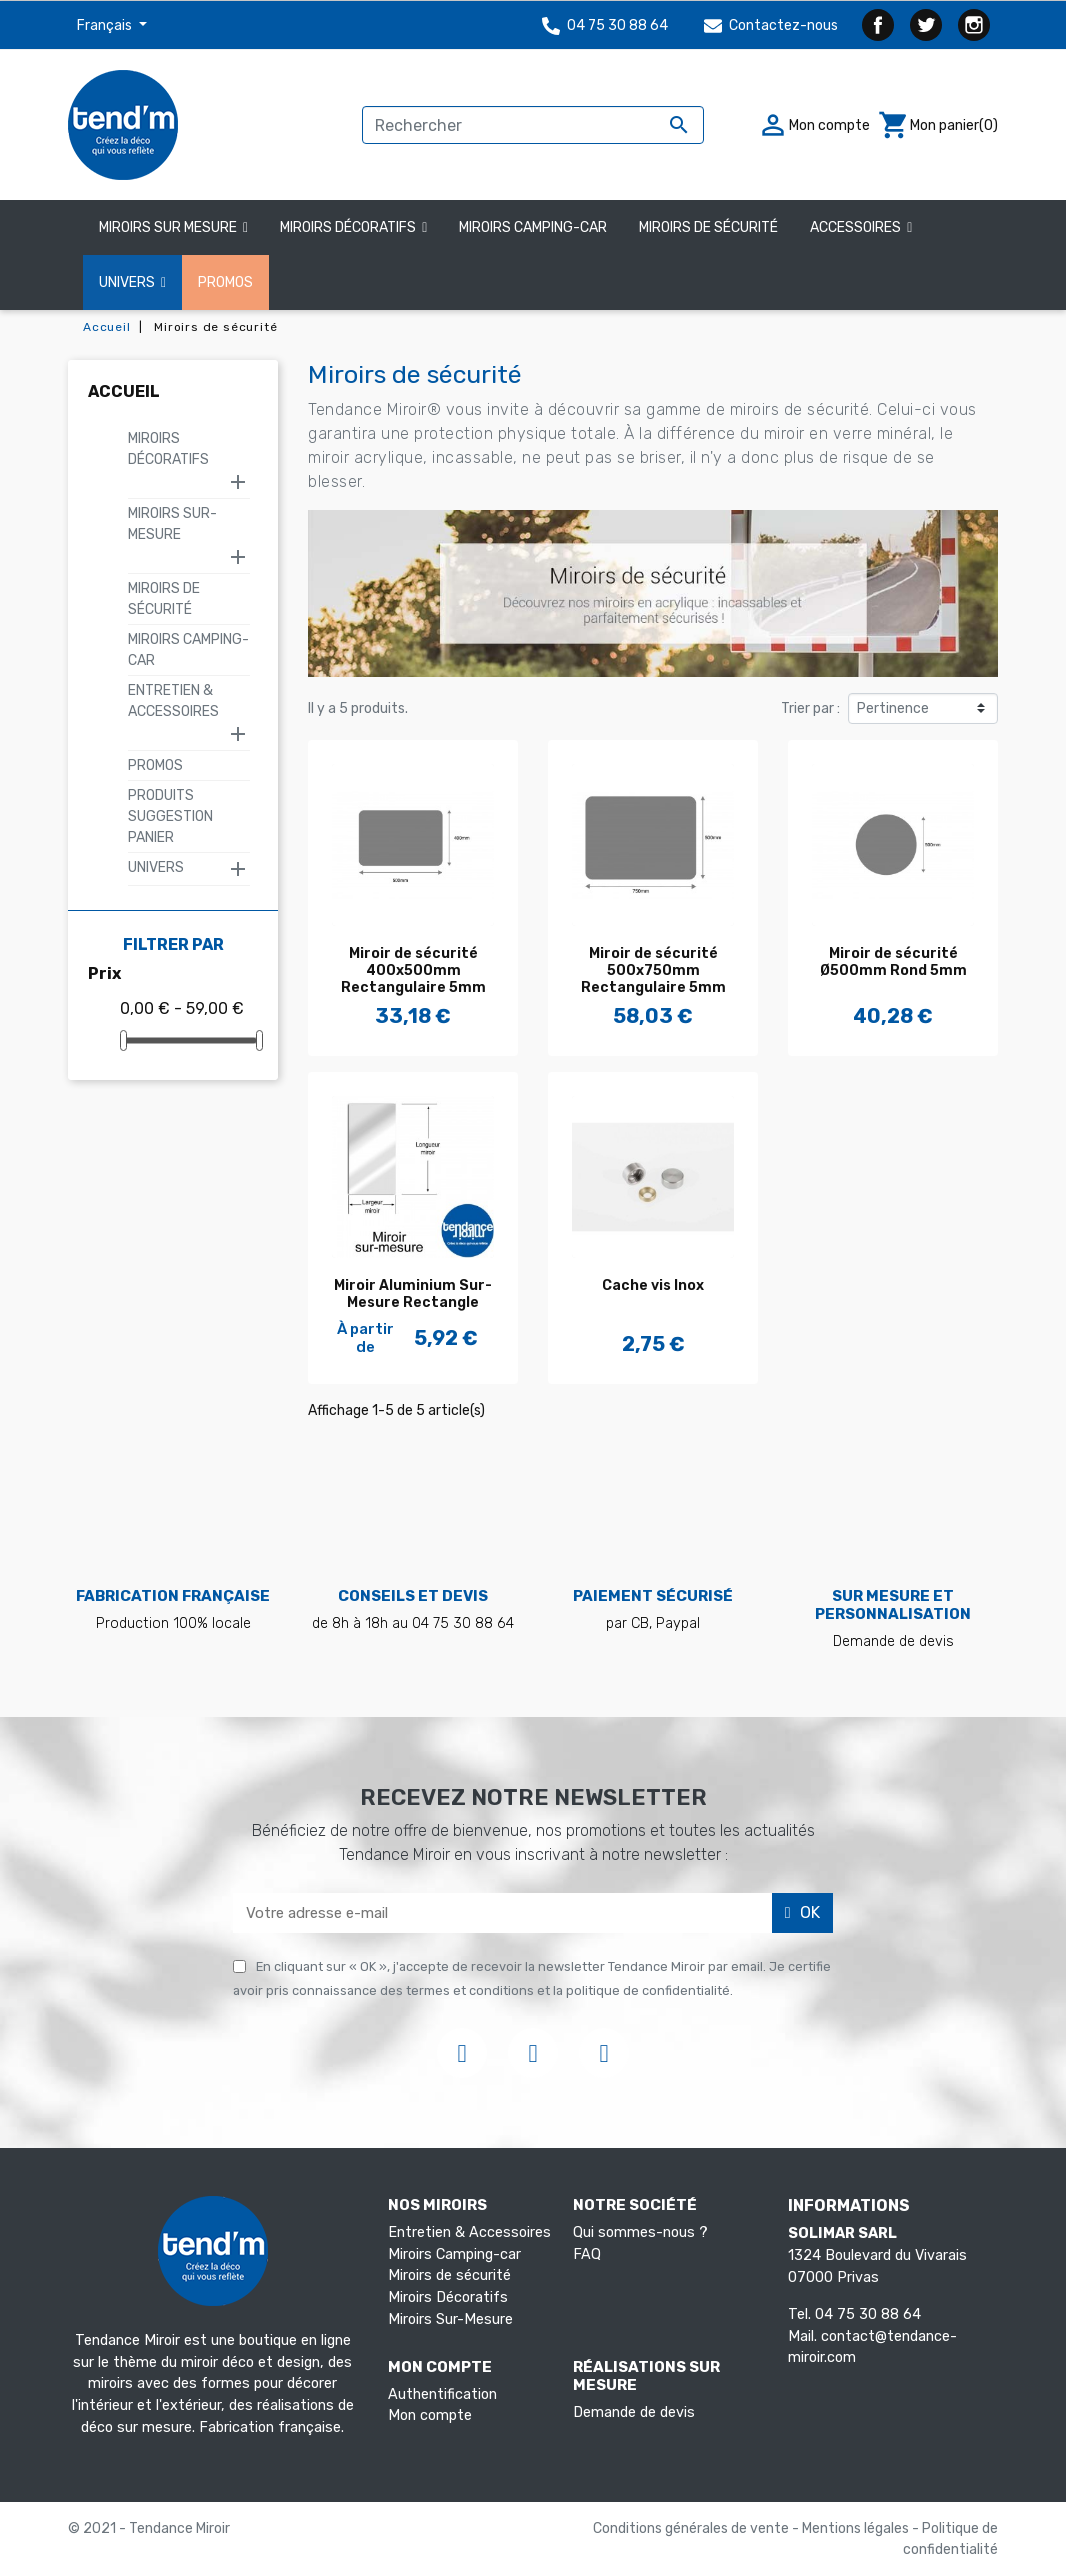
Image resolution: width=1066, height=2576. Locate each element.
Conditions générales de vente (692, 2528)
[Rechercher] (533, 125)
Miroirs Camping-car (454, 2254)
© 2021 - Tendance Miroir (149, 2528)
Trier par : (810, 708)
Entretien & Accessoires (173, 701)
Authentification (442, 2394)
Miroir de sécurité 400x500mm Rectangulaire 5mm (413, 970)
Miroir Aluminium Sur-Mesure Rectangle (413, 1294)
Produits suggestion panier (170, 816)
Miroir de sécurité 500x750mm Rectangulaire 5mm (653, 970)
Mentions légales (857, 2528)
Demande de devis (634, 2412)
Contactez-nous (771, 25)
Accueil (124, 391)
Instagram (974, 25)
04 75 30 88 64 (605, 25)
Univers (156, 867)
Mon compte (430, 2415)
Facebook (878, 25)
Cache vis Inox (653, 1285)
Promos (155, 765)
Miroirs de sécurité (449, 2275)
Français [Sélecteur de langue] (106, 25)
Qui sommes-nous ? (640, 2232)
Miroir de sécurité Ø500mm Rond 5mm (893, 962)
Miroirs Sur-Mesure (172, 524)
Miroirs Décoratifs (168, 449)
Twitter (926, 25)
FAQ (587, 2254)
